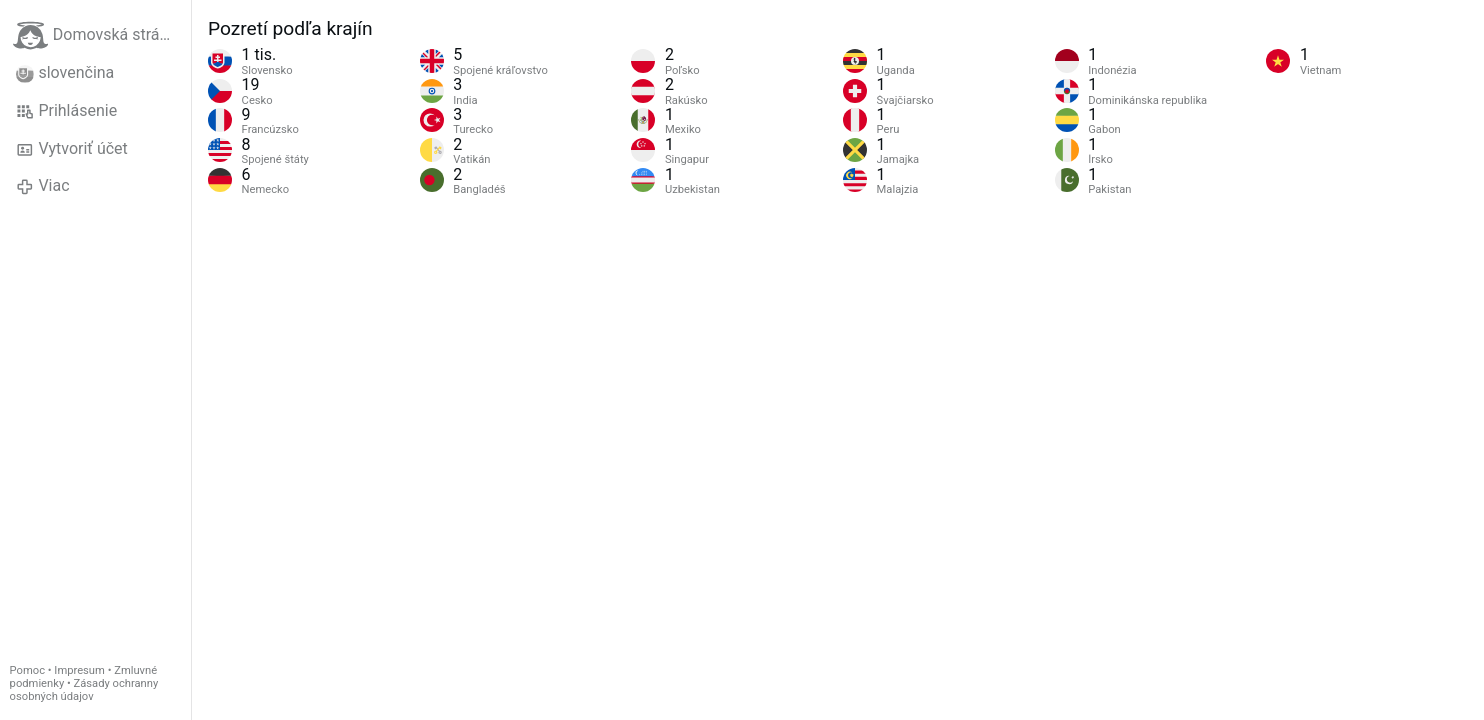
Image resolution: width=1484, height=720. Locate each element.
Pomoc (27, 670)
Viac (43, 186)
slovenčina (65, 73)
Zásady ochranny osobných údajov (84, 690)
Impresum (79, 670)
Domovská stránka (99, 35)
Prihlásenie (66, 111)
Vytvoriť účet (72, 149)
